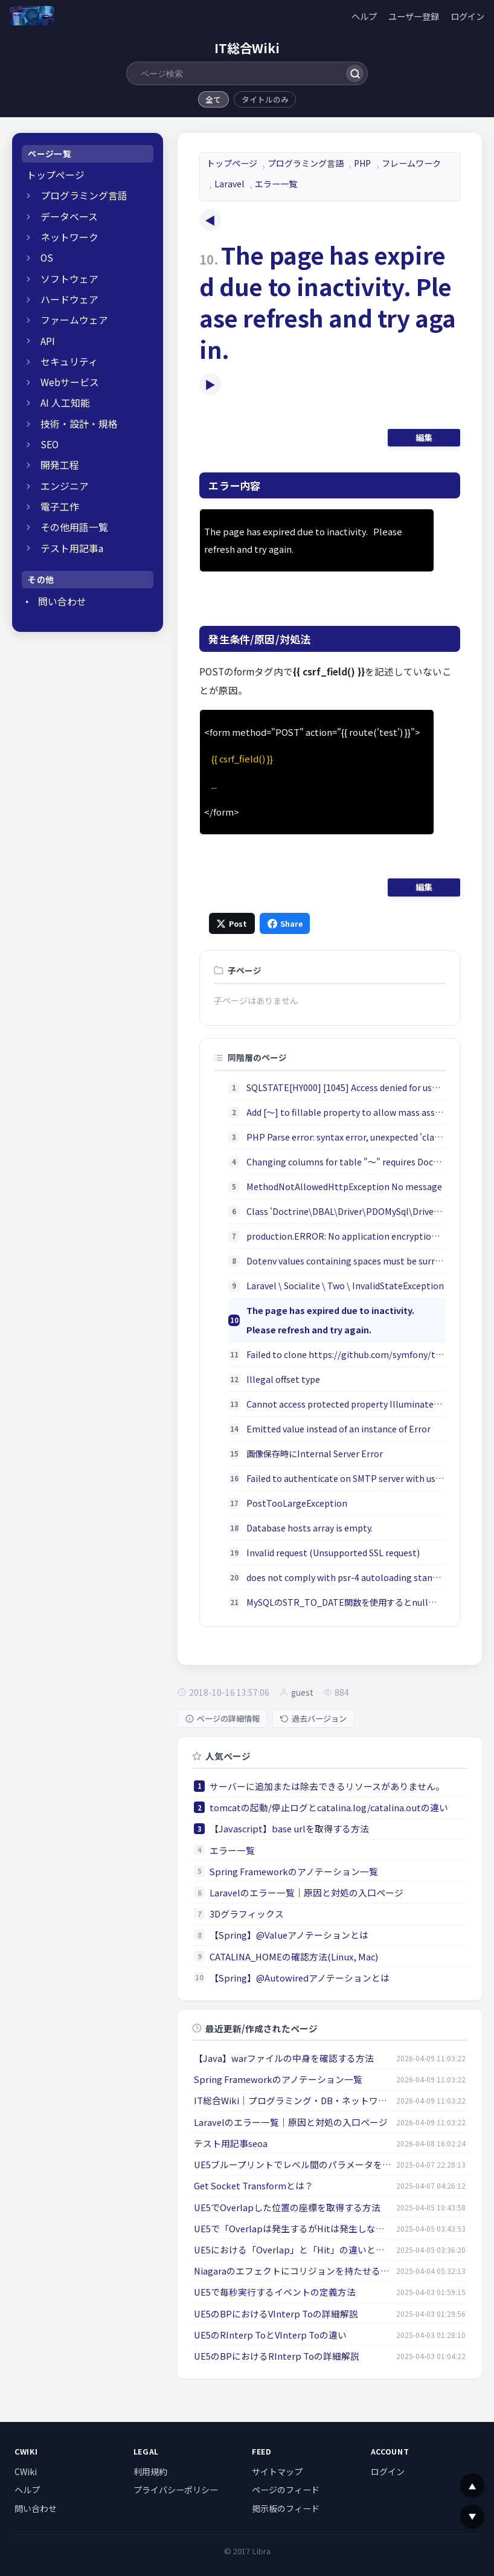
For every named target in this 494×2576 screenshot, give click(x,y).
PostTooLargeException (296, 1502)
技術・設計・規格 (79, 424)
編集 (423, 437)
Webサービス (69, 382)
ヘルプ (364, 16)
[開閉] (28, 195)
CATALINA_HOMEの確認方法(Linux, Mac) (294, 1956)
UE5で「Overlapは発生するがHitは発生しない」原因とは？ (293, 2228)
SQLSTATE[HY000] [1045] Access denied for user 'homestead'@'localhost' (346, 1087)
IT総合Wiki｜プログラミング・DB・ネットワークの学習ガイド (293, 2100)
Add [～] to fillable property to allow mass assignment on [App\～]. (346, 1112)
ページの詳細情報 (222, 1718)
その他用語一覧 (74, 527)
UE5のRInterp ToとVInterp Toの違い (270, 2334)
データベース (69, 217)
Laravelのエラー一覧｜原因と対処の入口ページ (306, 1892)
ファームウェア (74, 320)
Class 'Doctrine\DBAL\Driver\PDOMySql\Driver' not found (346, 1211)
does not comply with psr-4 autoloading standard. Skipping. (346, 1577)
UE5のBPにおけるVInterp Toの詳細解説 (276, 2313)
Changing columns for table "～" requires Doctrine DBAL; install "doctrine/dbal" (346, 1161)
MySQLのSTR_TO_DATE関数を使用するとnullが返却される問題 (346, 1602)
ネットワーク (69, 237)
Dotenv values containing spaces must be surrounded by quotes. (346, 1260)
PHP (362, 163)
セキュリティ (69, 362)
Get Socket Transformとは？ (253, 2185)
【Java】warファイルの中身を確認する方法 (284, 2058)
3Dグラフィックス (247, 1913)
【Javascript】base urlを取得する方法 (289, 1828)
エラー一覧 (276, 184)
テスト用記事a (71, 548)
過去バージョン (313, 1718)
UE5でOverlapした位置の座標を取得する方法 (287, 2207)
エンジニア (64, 486)
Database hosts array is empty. (309, 1527)
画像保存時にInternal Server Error (314, 1453)
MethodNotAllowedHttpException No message (344, 1186)
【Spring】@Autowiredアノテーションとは (300, 1977)
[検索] (355, 73)
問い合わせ (62, 601)
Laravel (229, 184)
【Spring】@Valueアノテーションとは (289, 1934)
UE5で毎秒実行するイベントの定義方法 (275, 2291)
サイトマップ (277, 2471)
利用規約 (150, 2471)
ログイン (467, 16)
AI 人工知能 (65, 403)
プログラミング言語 (83, 195)
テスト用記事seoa (231, 2143)
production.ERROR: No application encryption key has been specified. (346, 1235)
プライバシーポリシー (175, 2490)
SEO (49, 444)
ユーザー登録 (413, 16)
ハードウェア (69, 299)
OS (46, 258)
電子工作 (59, 507)
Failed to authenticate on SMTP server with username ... (346, 1478)
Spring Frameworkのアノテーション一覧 (294, 1871)
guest (302, 1692)
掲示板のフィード (285, 2508)
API (47, 341)
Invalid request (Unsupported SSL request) (333, 1552)
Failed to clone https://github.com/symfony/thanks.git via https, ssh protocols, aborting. (346, 1354)
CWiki (25, 2471)
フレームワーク (411, 163)
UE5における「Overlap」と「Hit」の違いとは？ (293, 2249)
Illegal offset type (283, 1379)
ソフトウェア (69, 279)
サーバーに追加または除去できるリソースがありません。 (327, 1786)
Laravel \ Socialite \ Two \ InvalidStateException (345, 1285)
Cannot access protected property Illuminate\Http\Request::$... (346, 1403)
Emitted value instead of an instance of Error (338, 1428)
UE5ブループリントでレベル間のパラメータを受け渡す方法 (293, 2164)
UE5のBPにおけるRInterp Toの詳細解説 (276, 2355)
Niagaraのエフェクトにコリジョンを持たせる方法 (293, 2270)
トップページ (56, 175)
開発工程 (59, 465)
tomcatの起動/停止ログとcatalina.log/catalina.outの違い (329, 1807)
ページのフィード (285, 2490)
